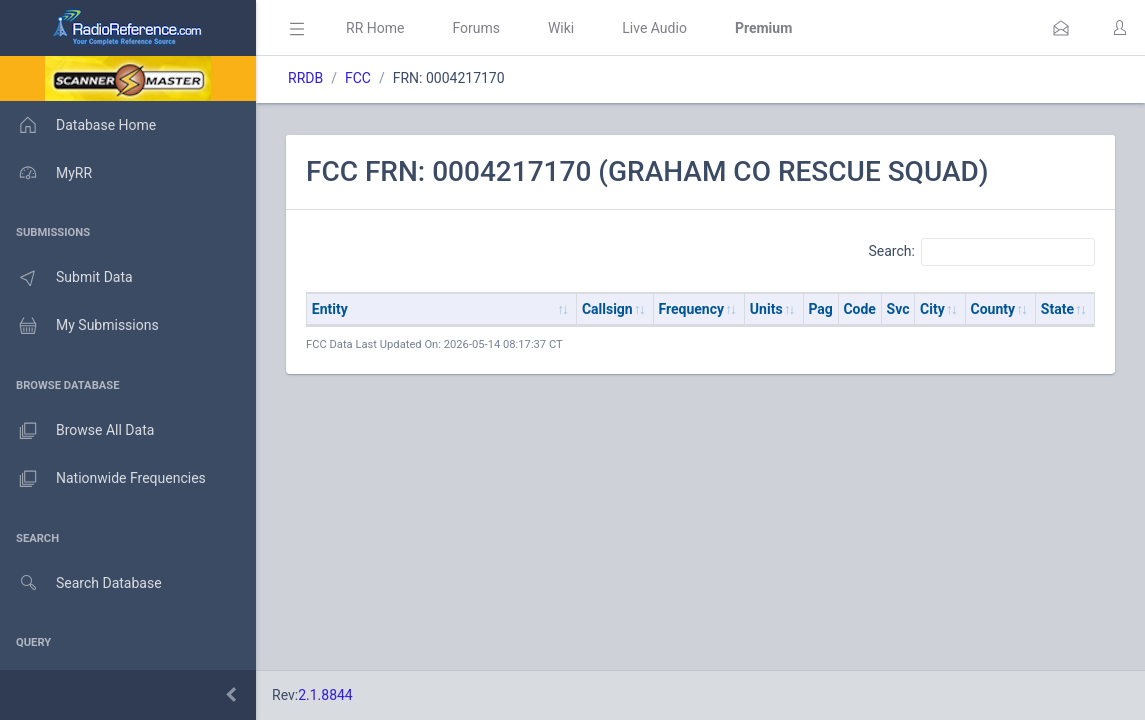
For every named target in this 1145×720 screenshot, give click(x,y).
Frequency (692, 309)
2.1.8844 (325, 695)
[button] (1061, 28)
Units (766, 309)
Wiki (561, 28)
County (993, 309)
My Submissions (79, 326)
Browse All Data (77, 431)
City (932, 309)
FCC (358, 78)
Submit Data (66, 278)
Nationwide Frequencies (103, 479)
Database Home (78, 125)
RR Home (375, 28)
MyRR (46, 173)
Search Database (81, 583)
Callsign (607, 309)
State (1057, 309)
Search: (981, 252)
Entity (330, 309)
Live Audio (654, 28)
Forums (476, 28)
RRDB (305, 78)
